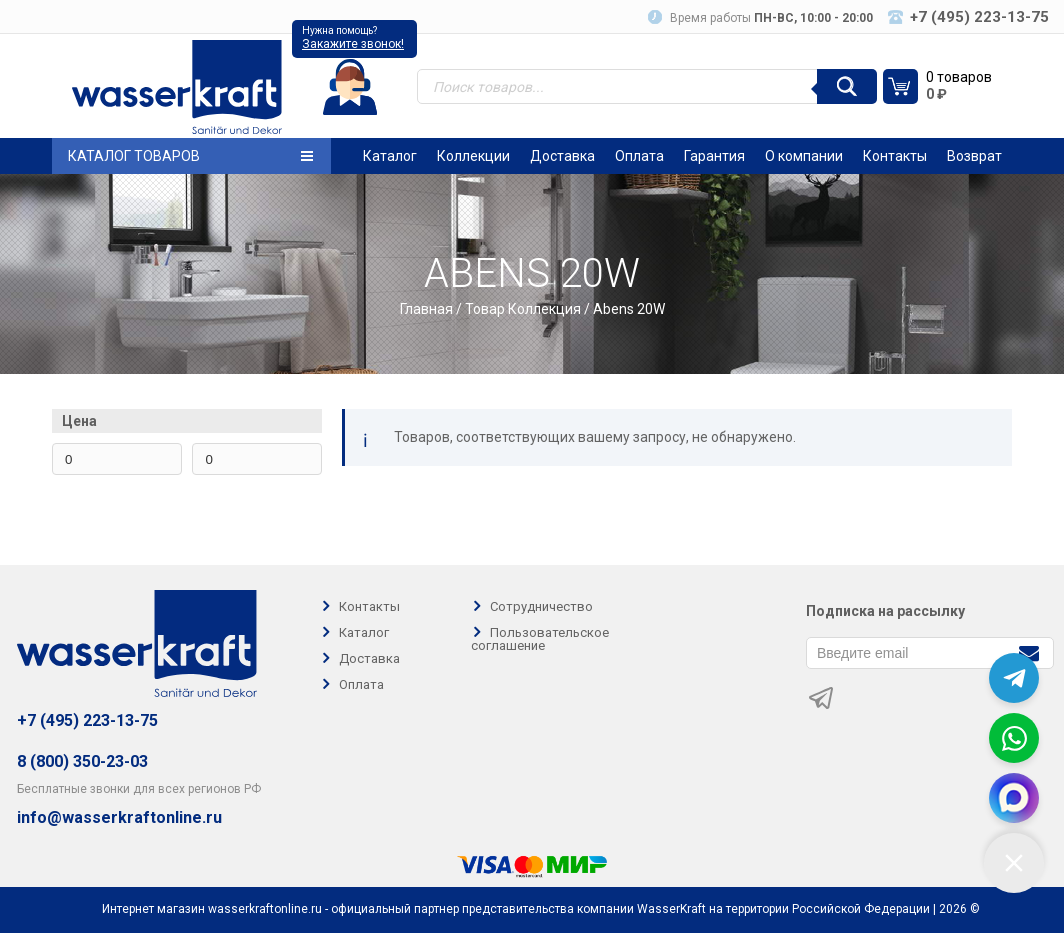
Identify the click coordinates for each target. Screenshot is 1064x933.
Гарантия (714, 156)
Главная (426, 309)
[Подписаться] (1028, 651)
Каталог (390, 156)
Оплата (639, 156)
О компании (804, 156)
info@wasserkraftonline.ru (119, 818)
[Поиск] (847, 86)
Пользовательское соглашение (540, 639)
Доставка (562, 156)
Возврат (974, 156)
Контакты (895, 156)
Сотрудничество (541, 606)
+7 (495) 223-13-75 (87, 720)
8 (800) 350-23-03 (82, 761)
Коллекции (473, 156)
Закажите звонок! (353, 44)
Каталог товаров (190, 156)
